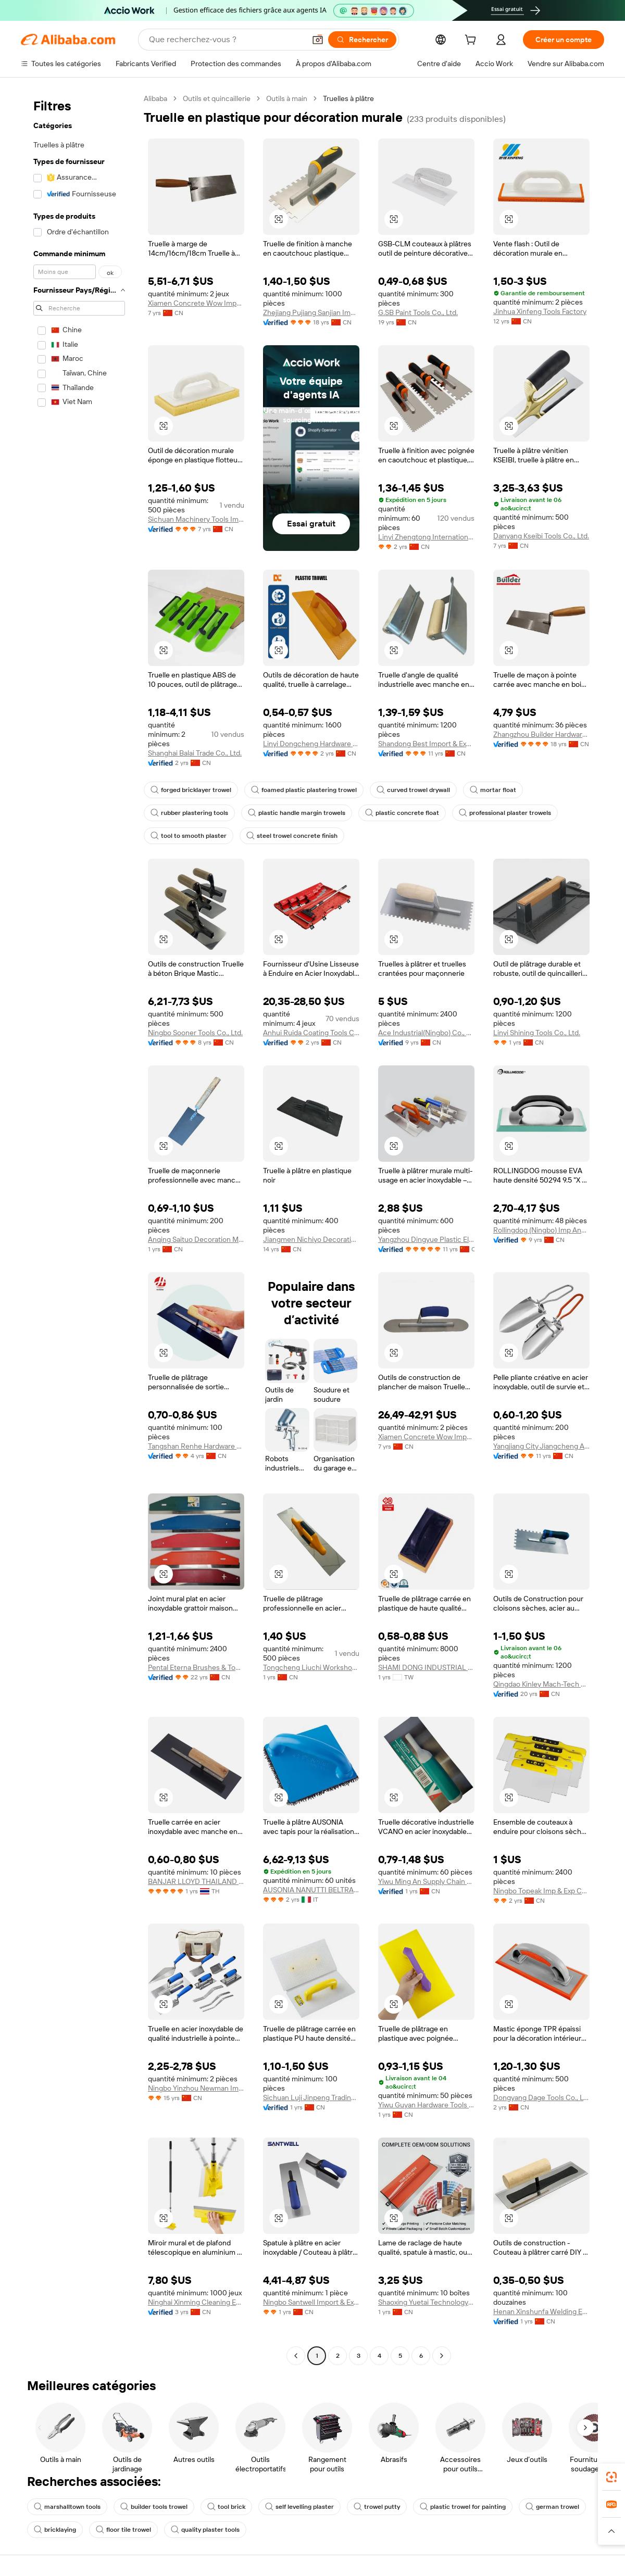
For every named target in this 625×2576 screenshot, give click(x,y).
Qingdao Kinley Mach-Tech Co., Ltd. (541, 1684)
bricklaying (55, 2529)
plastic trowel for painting (463, 2507)
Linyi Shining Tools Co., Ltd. (536, 1032)
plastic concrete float (402, 813)
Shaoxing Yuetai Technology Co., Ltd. (426, 2302)
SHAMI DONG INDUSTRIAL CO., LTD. (426, 1667)
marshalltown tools (67, 2507)
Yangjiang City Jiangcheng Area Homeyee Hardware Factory (541, 1446)
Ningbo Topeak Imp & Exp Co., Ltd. (541, 1891)
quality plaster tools (205, 2529)
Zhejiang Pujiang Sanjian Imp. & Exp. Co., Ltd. (311, 312)
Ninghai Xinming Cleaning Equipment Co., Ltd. (196, 2302)
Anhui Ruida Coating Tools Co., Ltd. (311, 1032)
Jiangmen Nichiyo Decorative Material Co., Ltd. (311, 1239)
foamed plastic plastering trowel (304, 790)
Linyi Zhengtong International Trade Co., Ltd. (426, 537)
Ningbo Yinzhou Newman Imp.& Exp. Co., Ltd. (196, 2088)
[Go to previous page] (295, 2355)
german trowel (552, 2507)
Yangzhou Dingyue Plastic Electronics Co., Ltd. (426, 1239)
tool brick (226, 2507)
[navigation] (79, 1228)
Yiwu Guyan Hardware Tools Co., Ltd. (426, 2105)
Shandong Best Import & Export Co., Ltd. (426, 743)
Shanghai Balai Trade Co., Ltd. (195, 753)
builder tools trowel (154, 2507)
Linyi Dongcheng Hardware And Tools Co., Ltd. (311, 743)
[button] (317, 39)
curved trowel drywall (413, 790)
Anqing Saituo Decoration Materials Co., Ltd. (196, 1239)
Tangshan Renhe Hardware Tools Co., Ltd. (196, 1446)
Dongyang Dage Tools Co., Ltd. (541, 2097)
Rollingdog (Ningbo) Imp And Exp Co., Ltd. (541, 1230)
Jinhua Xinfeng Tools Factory (539, 311)
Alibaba (155, 98)
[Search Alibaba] (226, 39)
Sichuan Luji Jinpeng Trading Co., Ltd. (311, 2097)
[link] (611, 2477)
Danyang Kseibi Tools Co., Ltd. (541, 536)
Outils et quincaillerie (217, 98)
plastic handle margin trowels (296, 813)
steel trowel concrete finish (292, 836)
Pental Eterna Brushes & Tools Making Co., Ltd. (196, 1667)
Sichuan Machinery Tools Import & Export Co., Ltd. (196, 519)
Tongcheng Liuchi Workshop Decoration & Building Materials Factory (311, 1667)
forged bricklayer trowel (191, 790)
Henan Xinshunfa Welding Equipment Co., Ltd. (541, 2311)
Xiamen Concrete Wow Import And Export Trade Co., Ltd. (196, 303)
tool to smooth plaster (189, 836)
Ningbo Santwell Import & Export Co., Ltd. (311, 2302)
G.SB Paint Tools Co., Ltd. (418, 312)
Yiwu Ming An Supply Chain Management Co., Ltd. (426, 1881)
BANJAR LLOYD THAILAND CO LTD (196, 1881)
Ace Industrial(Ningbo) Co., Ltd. (426, 1032)
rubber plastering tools (189, 813)
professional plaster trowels (505, 813)
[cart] (472, 41)
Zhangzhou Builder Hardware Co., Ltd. (541, 734)
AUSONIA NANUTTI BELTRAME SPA (311, 1890)
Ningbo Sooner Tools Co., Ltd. (195, 1032)
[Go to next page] (441, 2355)
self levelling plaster (299, 2507)
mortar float (493, 790)
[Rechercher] (362, 39)
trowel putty (377, 2507)
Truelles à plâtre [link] (348, 98)
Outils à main (286, 98)
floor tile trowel (123, 2529)
